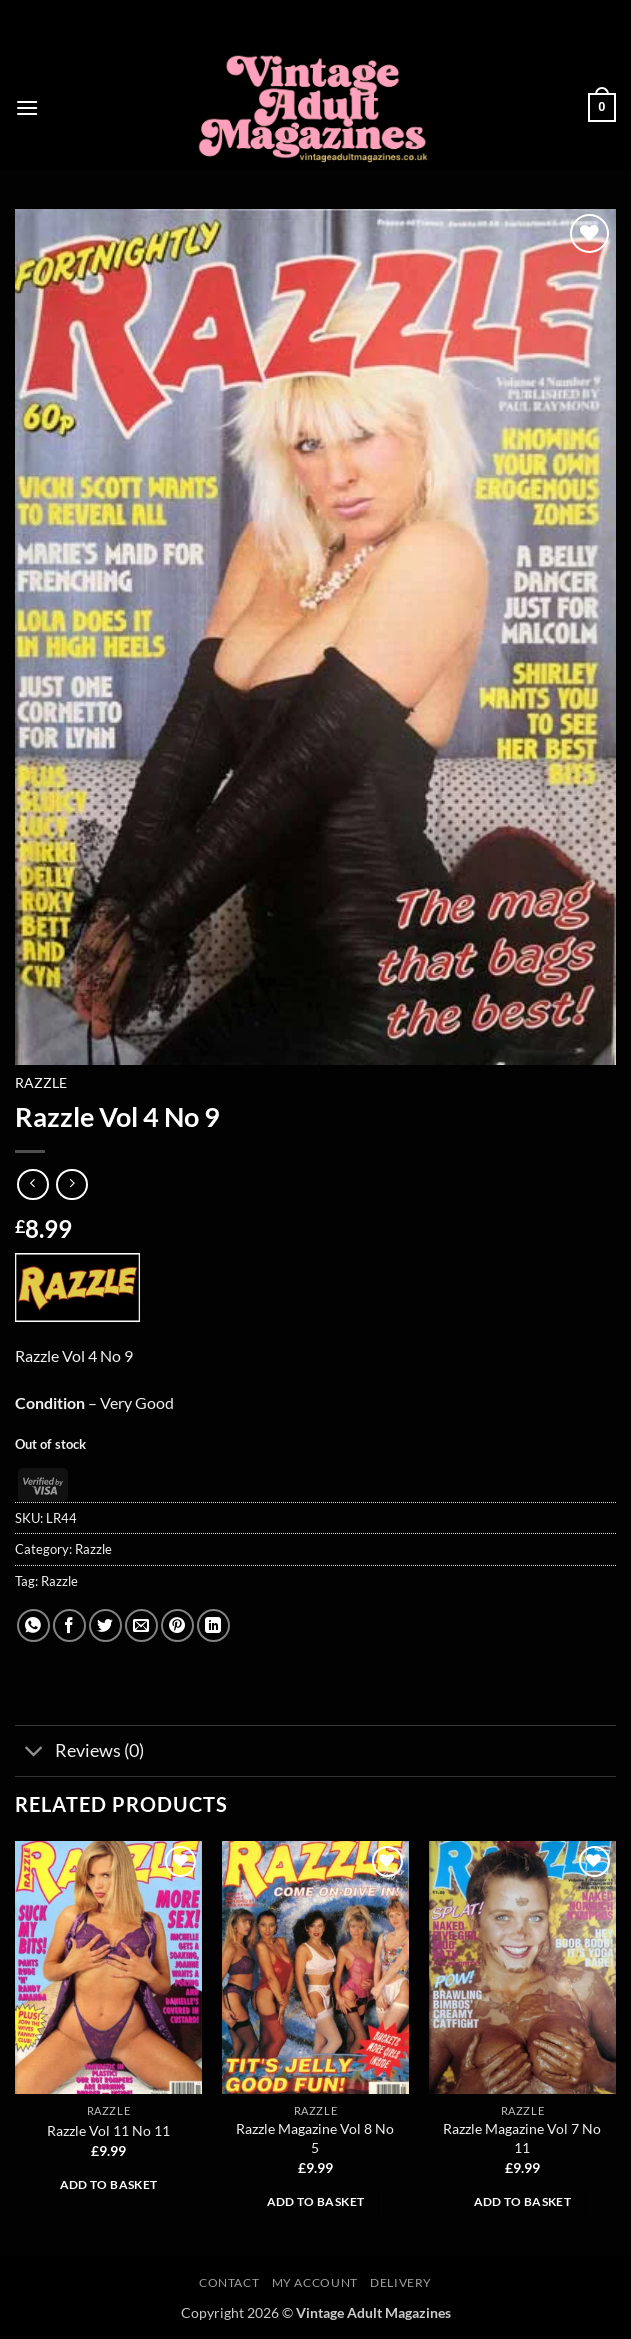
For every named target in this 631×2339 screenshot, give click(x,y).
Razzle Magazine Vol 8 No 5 (315, 2138)
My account (315, 2282)
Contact (229, 2282)
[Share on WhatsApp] (33, 1625)
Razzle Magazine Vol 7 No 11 (522, 2138)
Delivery (401, 2282)
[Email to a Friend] (141, 1625)
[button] (27, 107)
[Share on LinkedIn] (213, 1625)
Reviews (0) (79, 1752)
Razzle (41, 1083)
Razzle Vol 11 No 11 (108, 2130)
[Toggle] (34, 1752)
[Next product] (32, 1184)
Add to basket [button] (109, 2184)
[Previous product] (71, 1184)
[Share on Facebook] (69, 1625)
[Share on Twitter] (105, 1625)
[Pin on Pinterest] (177, 1625)
